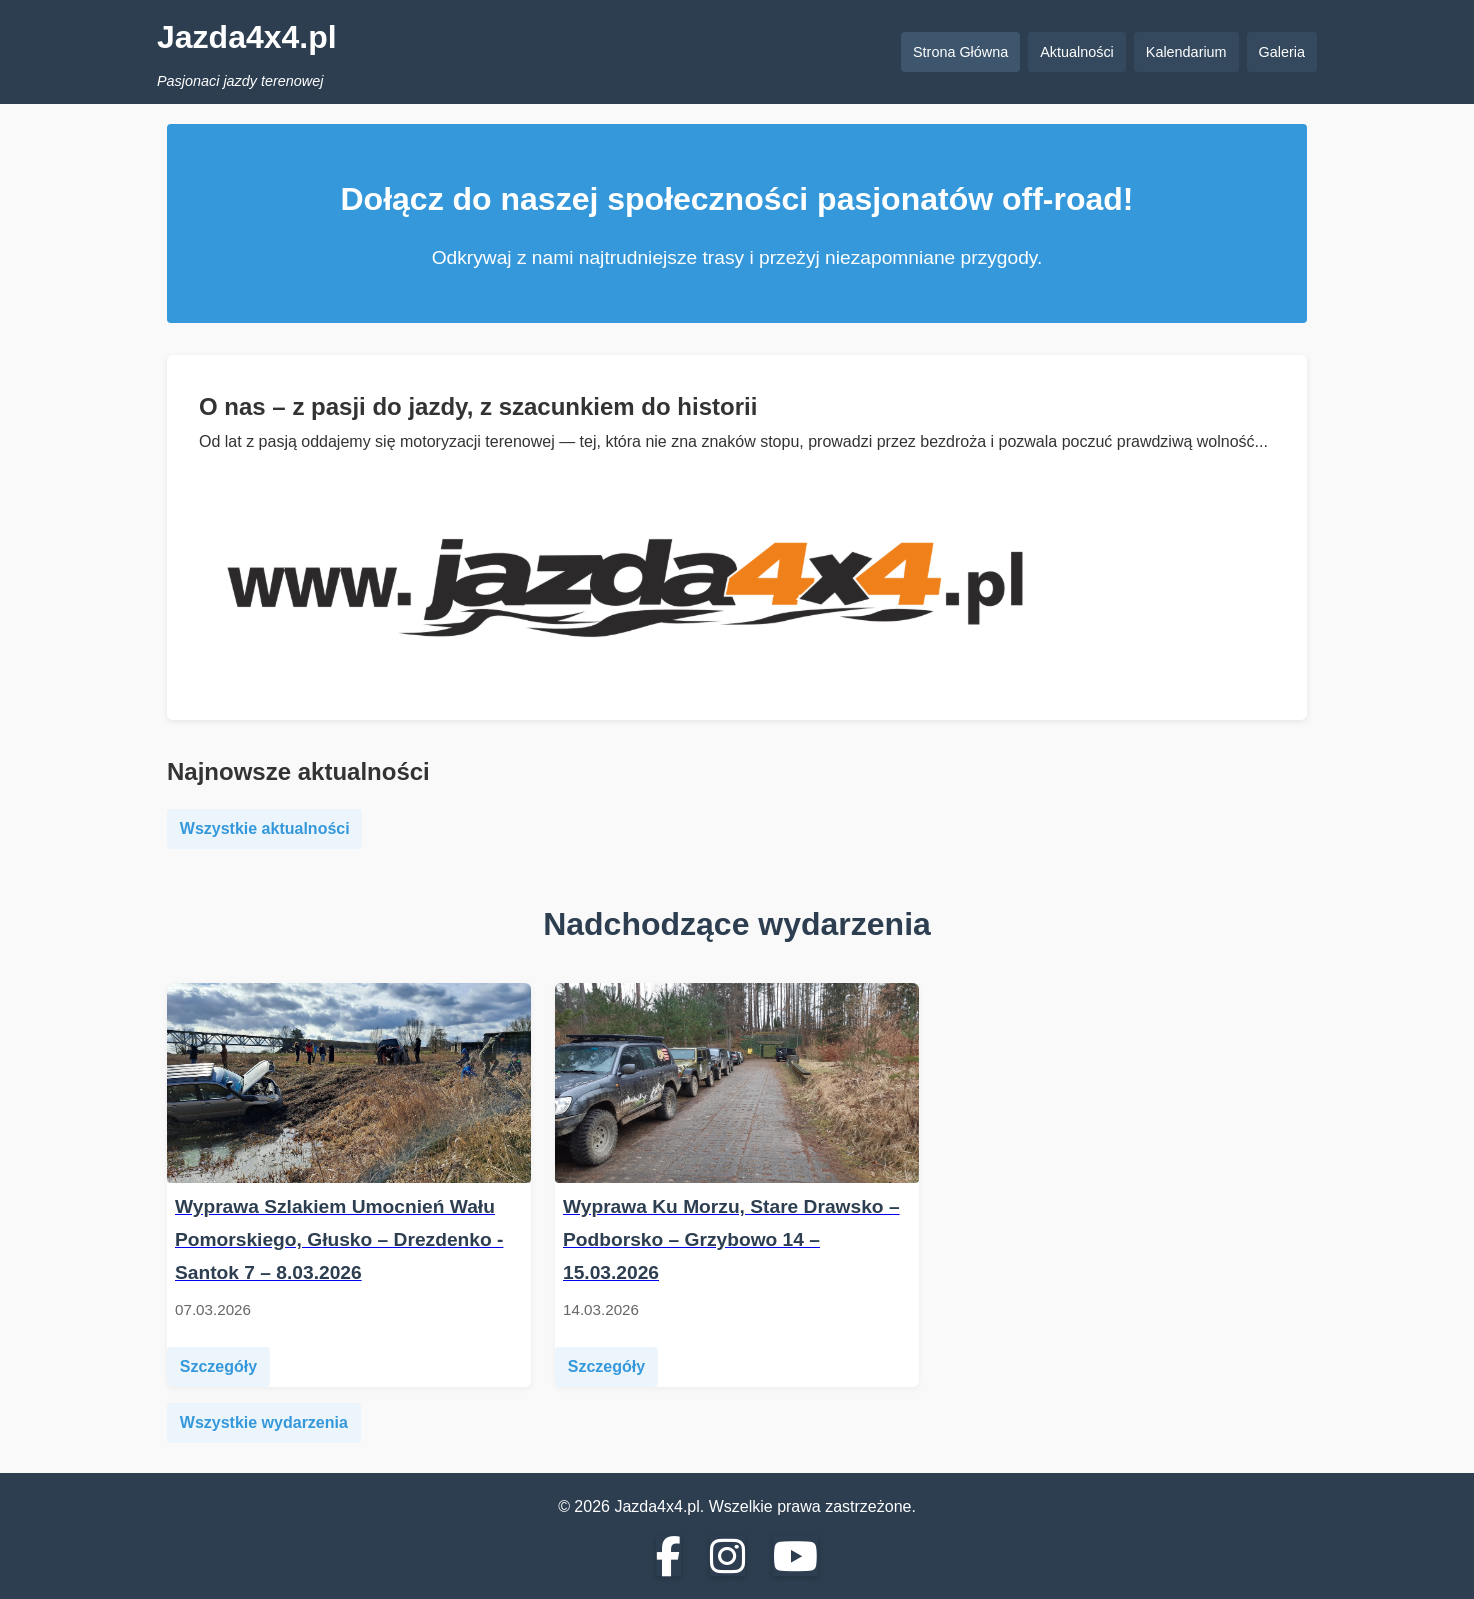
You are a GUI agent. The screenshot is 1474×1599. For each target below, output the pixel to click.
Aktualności (1077, 52)
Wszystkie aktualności (265, 828)
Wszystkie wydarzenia (264, 1422)
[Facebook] (668, 1557)
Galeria (1282, 52)
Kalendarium (1186, 52)
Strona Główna (960, 52)
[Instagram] (727, 1557)
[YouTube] (795, 1557)
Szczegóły (218, 1366)
